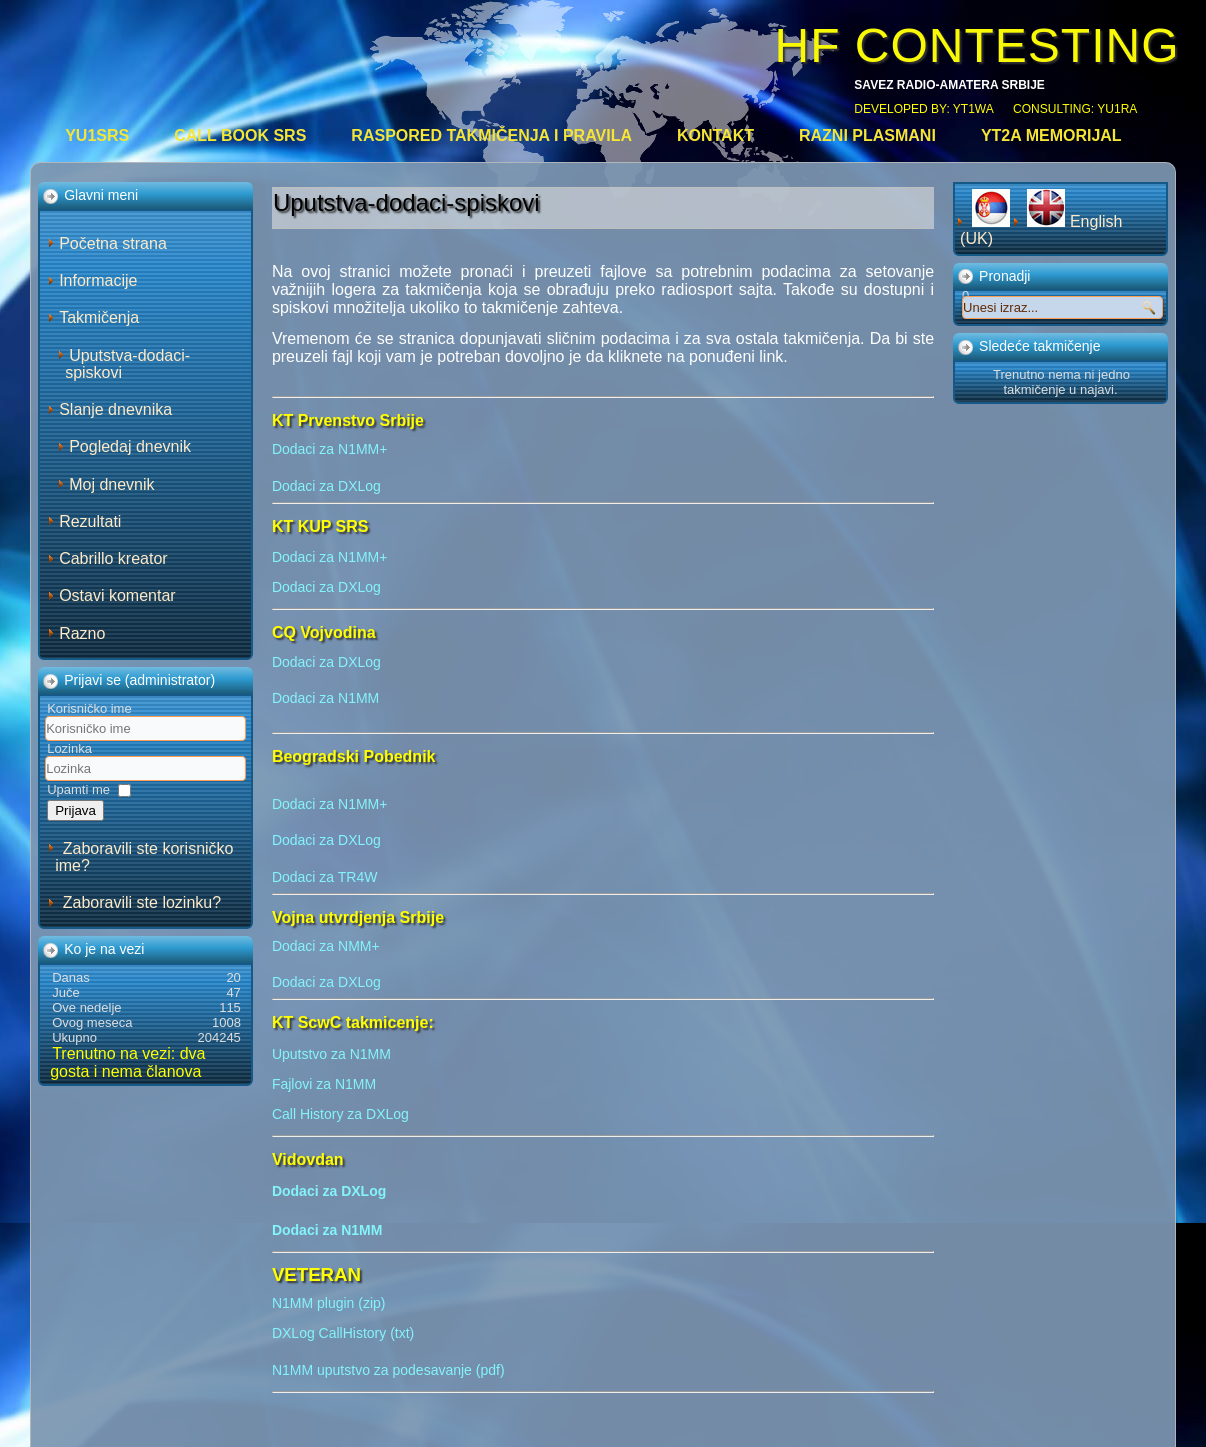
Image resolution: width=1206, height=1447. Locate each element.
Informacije (98, 280)
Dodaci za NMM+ (326, 946)
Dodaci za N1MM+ (330, 449)
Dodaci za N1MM (325, 698)
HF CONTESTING (977, 45)
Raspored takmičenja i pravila (491, 135)
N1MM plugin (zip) (329, 1303)
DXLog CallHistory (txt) (343, 1333)
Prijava (75, 810)
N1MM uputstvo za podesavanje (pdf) (388, 1370)
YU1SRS (97, 135)
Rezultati (90, 521)
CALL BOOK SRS (240, 135)
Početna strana (113, 243)
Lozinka (69, 748)
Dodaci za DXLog (326, 486)
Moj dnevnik (111, 484)
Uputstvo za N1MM (331, 1054)
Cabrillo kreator (113, 558)
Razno (82, 633)
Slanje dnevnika (115, 409)
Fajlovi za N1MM (324, 1084)
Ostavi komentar (117, 595)
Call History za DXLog (340, 1114)
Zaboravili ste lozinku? (142, 902)
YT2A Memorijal (1051, 135)
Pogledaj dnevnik (130, 446)
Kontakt (715, 135)
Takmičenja (99, 317)
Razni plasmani (867, 135)
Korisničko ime (89, 708)
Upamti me (78, 789)
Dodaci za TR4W (325, 877)
